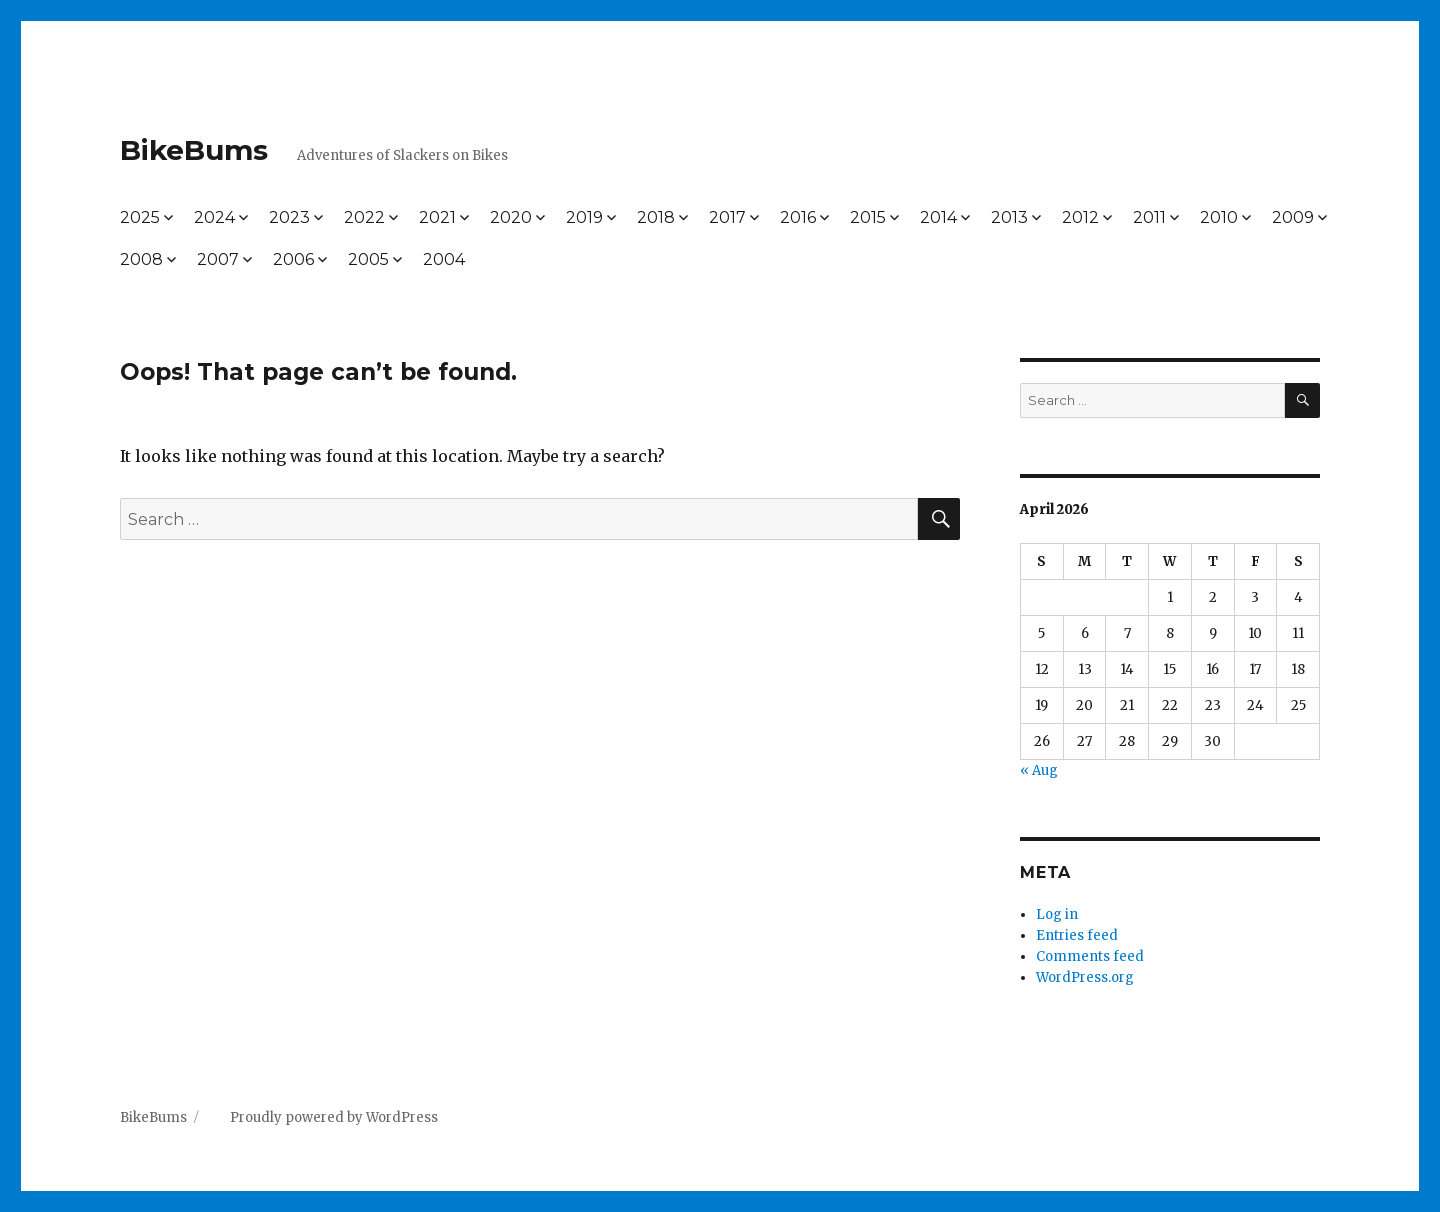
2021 (437, 217)
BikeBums (194, 150)
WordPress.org (1085, 977)
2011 (1149, 217)
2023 (289, 217)
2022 (364, 217)
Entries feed (1077, 935)
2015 (868, 217)
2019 (584, 217)
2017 (727, 217)
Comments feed (1090, 956)
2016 (798, 217)
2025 (140, 217)
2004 (444, 259)
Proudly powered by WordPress (334, 1117)
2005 (368, 259)
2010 (1219, 217)
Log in (1057, 914)
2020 (511, 217)
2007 (218, 259)
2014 (938, 217)
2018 (656, 217)
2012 (1080, 217)
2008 (141, 259)
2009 (1293, 217)
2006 (293, 259)
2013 (1009, 217)
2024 (214, 217)
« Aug (1039, 770)
